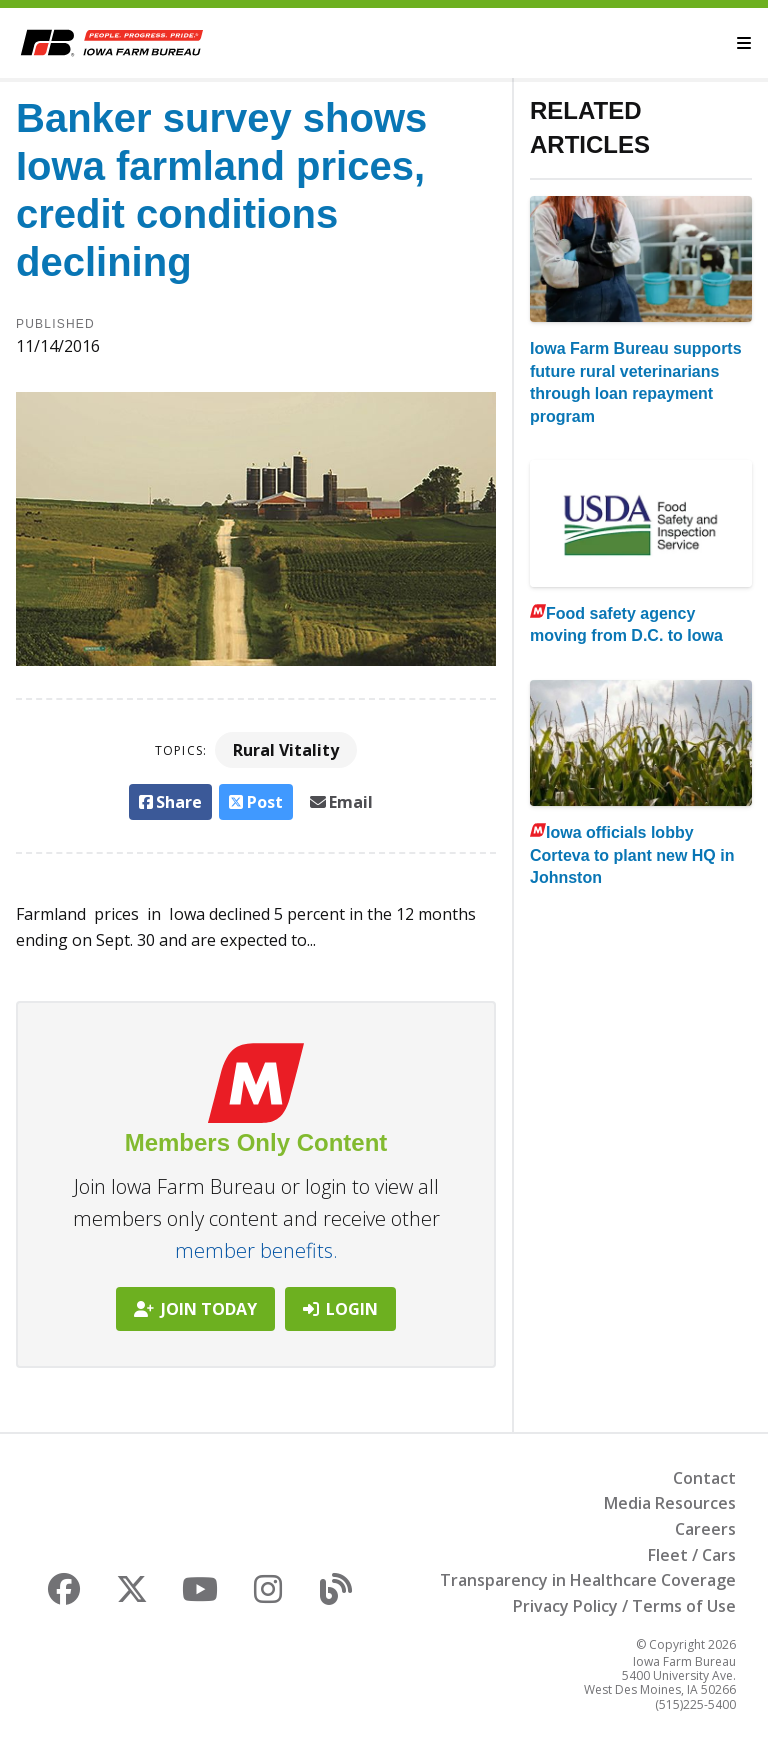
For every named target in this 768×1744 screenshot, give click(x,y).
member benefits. (256, 1250)
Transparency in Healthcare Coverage (588, 1580)
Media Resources (670, 1503)
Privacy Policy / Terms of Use (624, 1606)
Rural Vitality (286, 750)
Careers (705, 1529)
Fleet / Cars (692, 1555)
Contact (704, 1478)
